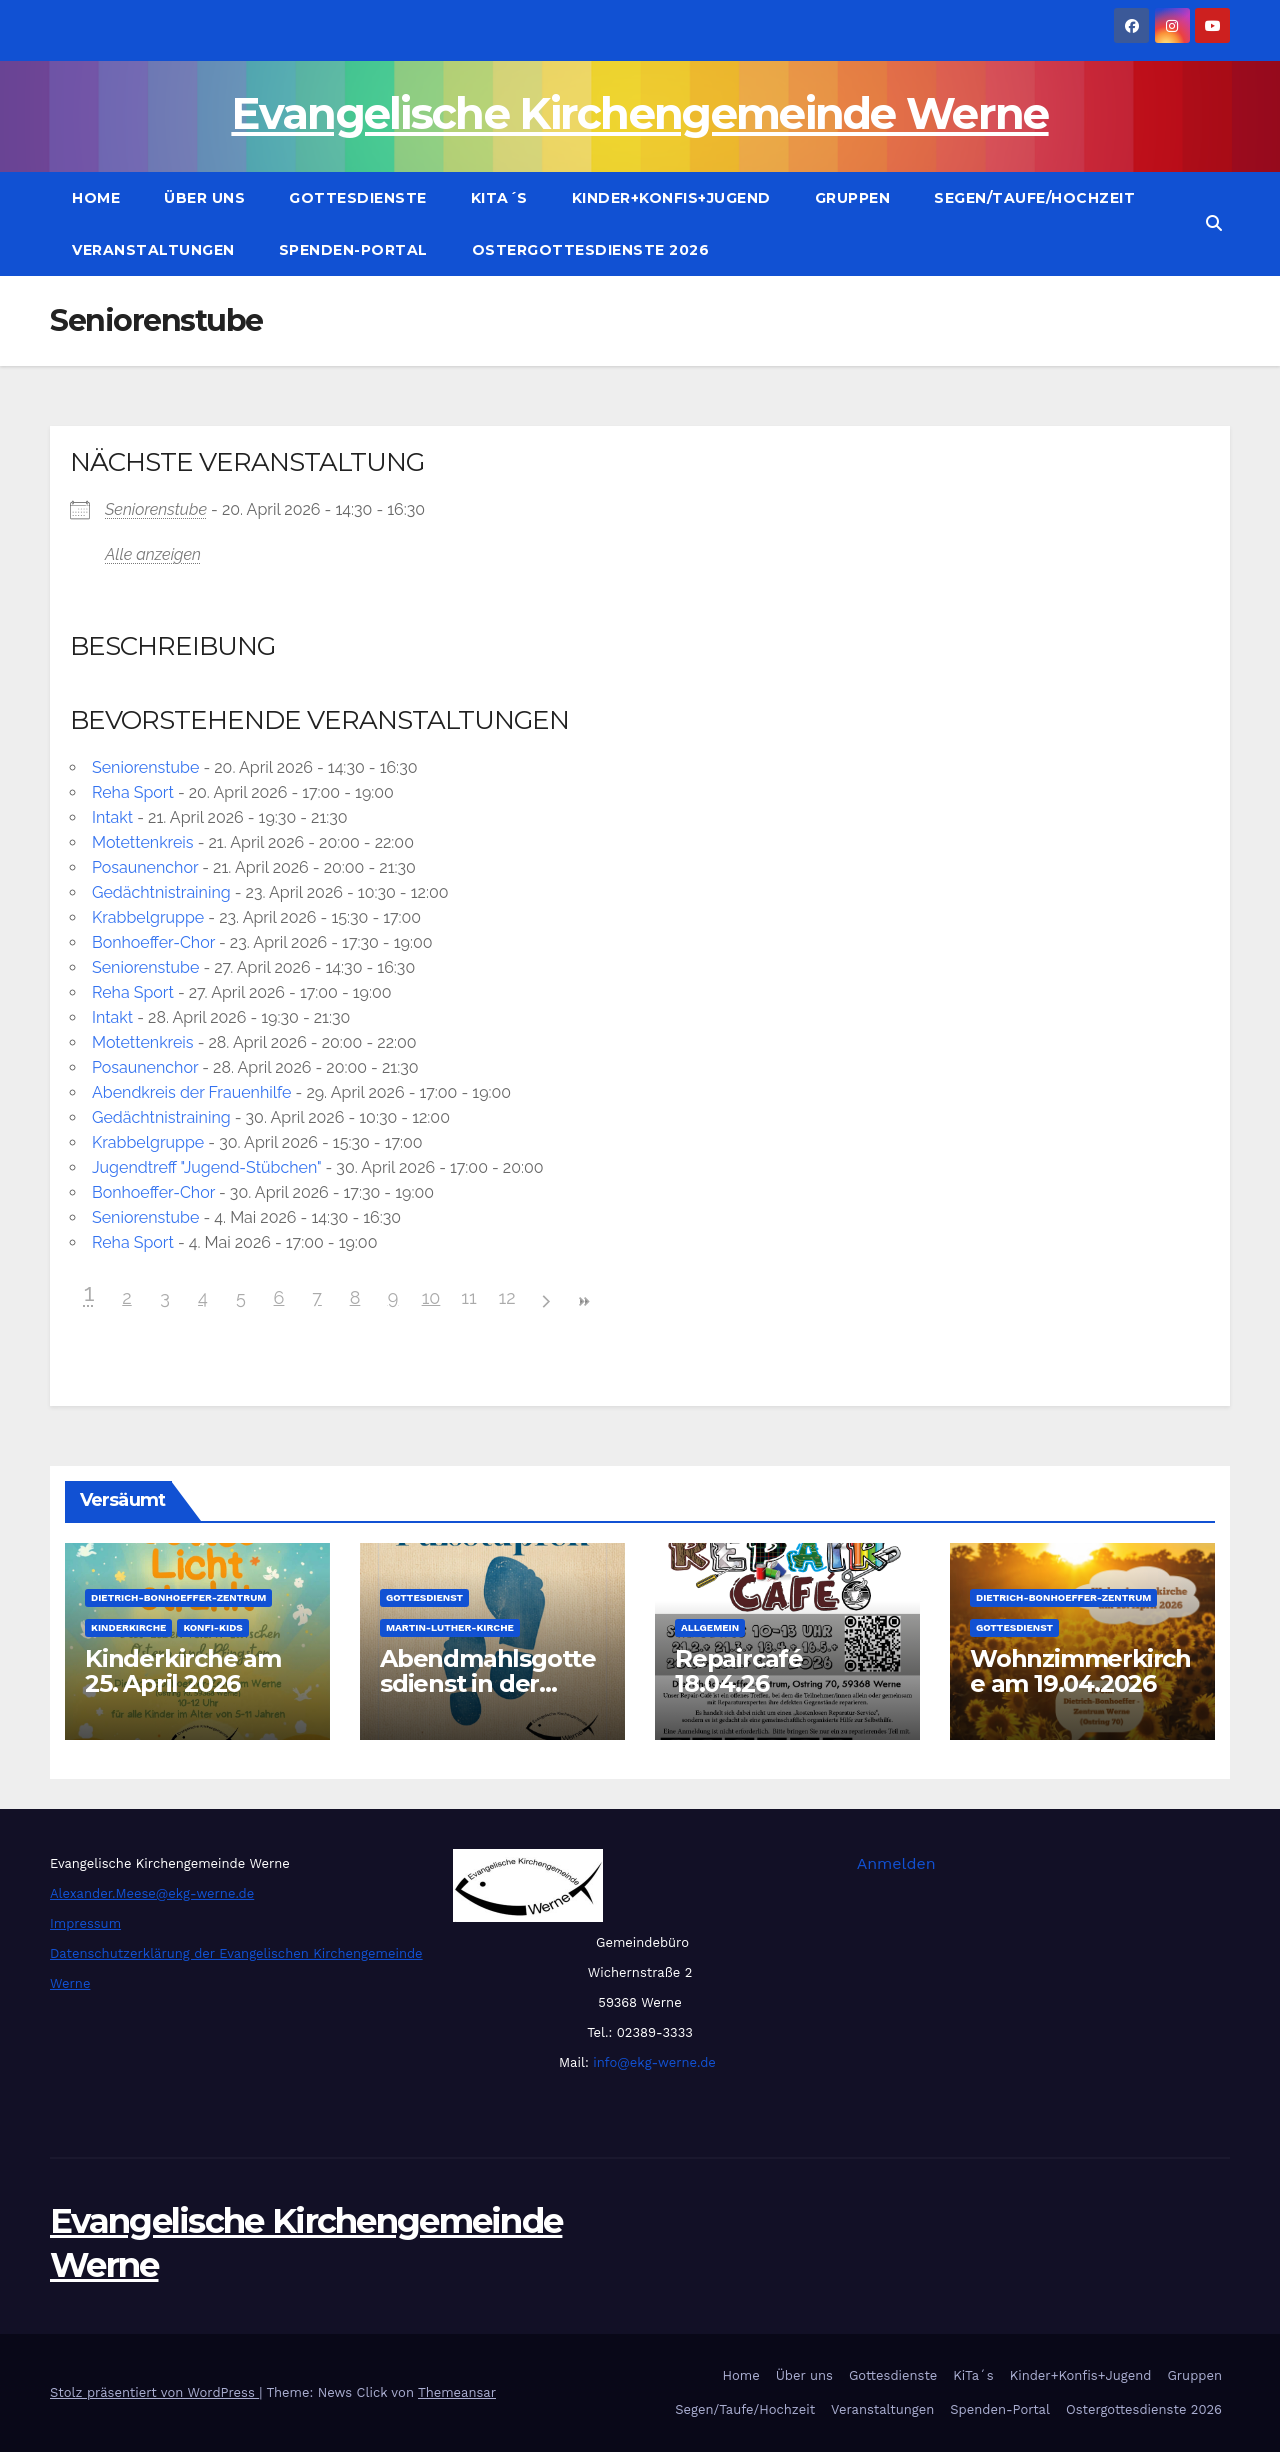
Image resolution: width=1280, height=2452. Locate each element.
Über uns (204, 198)
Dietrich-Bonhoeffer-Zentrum (178, 1597)
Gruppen (853, 198)
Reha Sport (133, 792)
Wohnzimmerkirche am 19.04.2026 (1080, 1671)
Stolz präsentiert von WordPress (154, 2392)
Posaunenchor (145, 867)
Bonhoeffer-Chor (153, 942)
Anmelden (896, 1863)
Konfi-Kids (212, 1627)
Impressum (85, 1923)
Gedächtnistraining (161, 892)
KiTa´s (499, 198)
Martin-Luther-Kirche (450, 1627)
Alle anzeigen (153, 554)
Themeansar (457, 2392)
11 (468, 1297)
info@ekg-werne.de (652, 2062)
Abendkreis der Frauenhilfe (191, 1092)
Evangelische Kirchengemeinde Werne (639, 113)
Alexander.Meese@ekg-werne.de (152, 1893)
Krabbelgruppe (148, 917)
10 (431, 1297)
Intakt (112, 817)
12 (506, 1297)
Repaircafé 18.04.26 (739, 1671)
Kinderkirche (128, 1627)
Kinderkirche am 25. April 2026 (183, 1671)
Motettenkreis (143, 842)
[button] (1214, 223)
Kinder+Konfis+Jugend (671, 198)
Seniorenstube (156, 509)
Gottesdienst (424, 1597)
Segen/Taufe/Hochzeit (1034, 198)
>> (583, 1301)
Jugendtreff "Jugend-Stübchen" (206, 1167)
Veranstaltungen (153, 250)
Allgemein (710, 1627)
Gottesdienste (358, 198)
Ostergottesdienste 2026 (591, 250)
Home (96, 198)
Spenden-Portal (353, 250)
